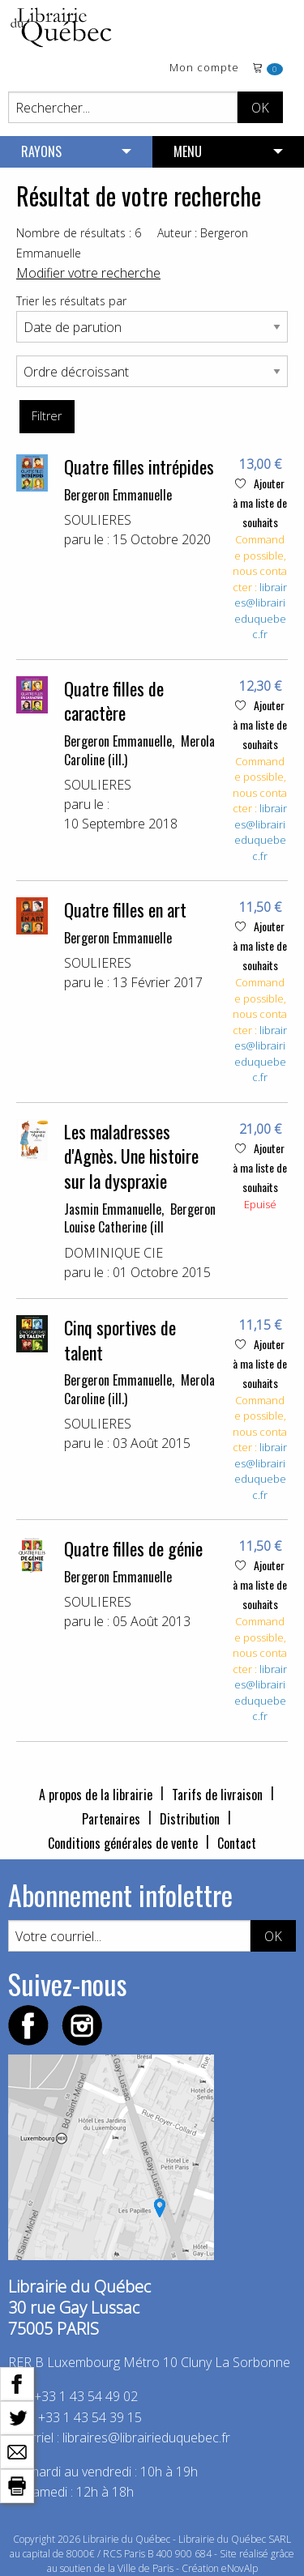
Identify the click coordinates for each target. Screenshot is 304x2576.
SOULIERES (97, 520)
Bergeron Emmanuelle (118, 495)
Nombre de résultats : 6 (78, 233)
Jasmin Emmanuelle (112, 1209)
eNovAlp (239, 2568)
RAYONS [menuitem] (41, 151)
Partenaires (111, 1819)
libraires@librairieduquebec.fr (261, 611)
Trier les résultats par (71, 301)
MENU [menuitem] (187, 151)
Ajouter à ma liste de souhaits (260, 502)
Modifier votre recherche (88, 273)
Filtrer (47, 416)
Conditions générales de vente (123, 1843)
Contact (236, 1843)
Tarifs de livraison (217, 1794)
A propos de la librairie (95, 1794)
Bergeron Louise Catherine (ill (140, 1218)
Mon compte (204, 68)
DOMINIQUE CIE (113, 1253)
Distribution (190, 1819)
